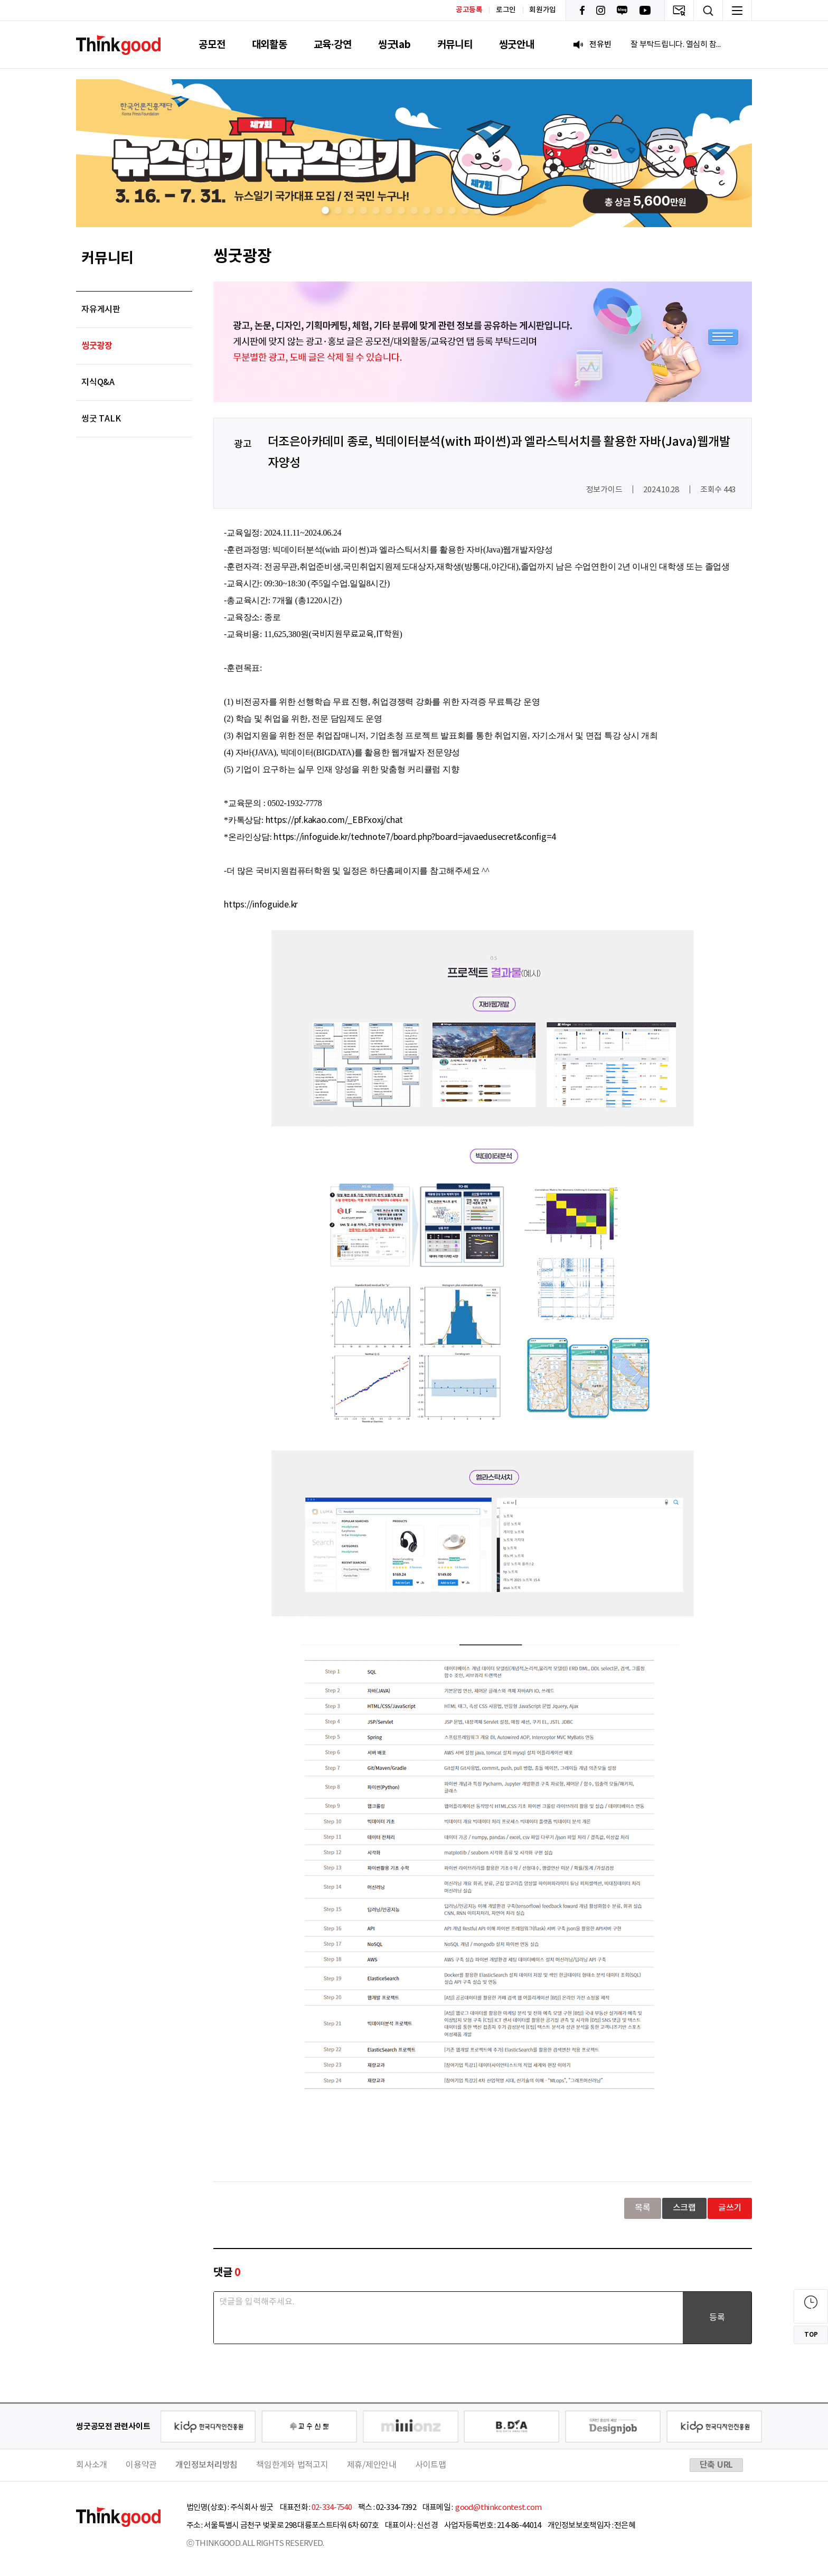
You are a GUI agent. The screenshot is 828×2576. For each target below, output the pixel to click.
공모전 (212, 45)
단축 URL (716, 2465)
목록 (643, 2208)
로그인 (506, 10)
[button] (325, 210)
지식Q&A (98, 382)
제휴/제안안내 (372, 2465)
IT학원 (388, 634)
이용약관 (141, 2465)
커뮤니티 (455, 45)
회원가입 (542, 10)
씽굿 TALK (100, 419)
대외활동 (269, 45)
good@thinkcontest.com (498, 2507)
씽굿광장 (96, 346)
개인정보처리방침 (206, 2465)
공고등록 (469, 9)
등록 (717, 2317)
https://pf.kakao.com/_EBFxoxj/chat (334, 820)
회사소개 (91, 2465)
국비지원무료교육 (343, 634)
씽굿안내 (516, 45)
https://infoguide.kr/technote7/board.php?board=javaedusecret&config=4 (415, 837)
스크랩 (684, 2208)
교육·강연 (333, 45)
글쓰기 (729, 2208)
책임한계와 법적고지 (292, 2465)
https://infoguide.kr (261, 905)
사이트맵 (430, 2465)
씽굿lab (394, 45)
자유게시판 (100, 309)
